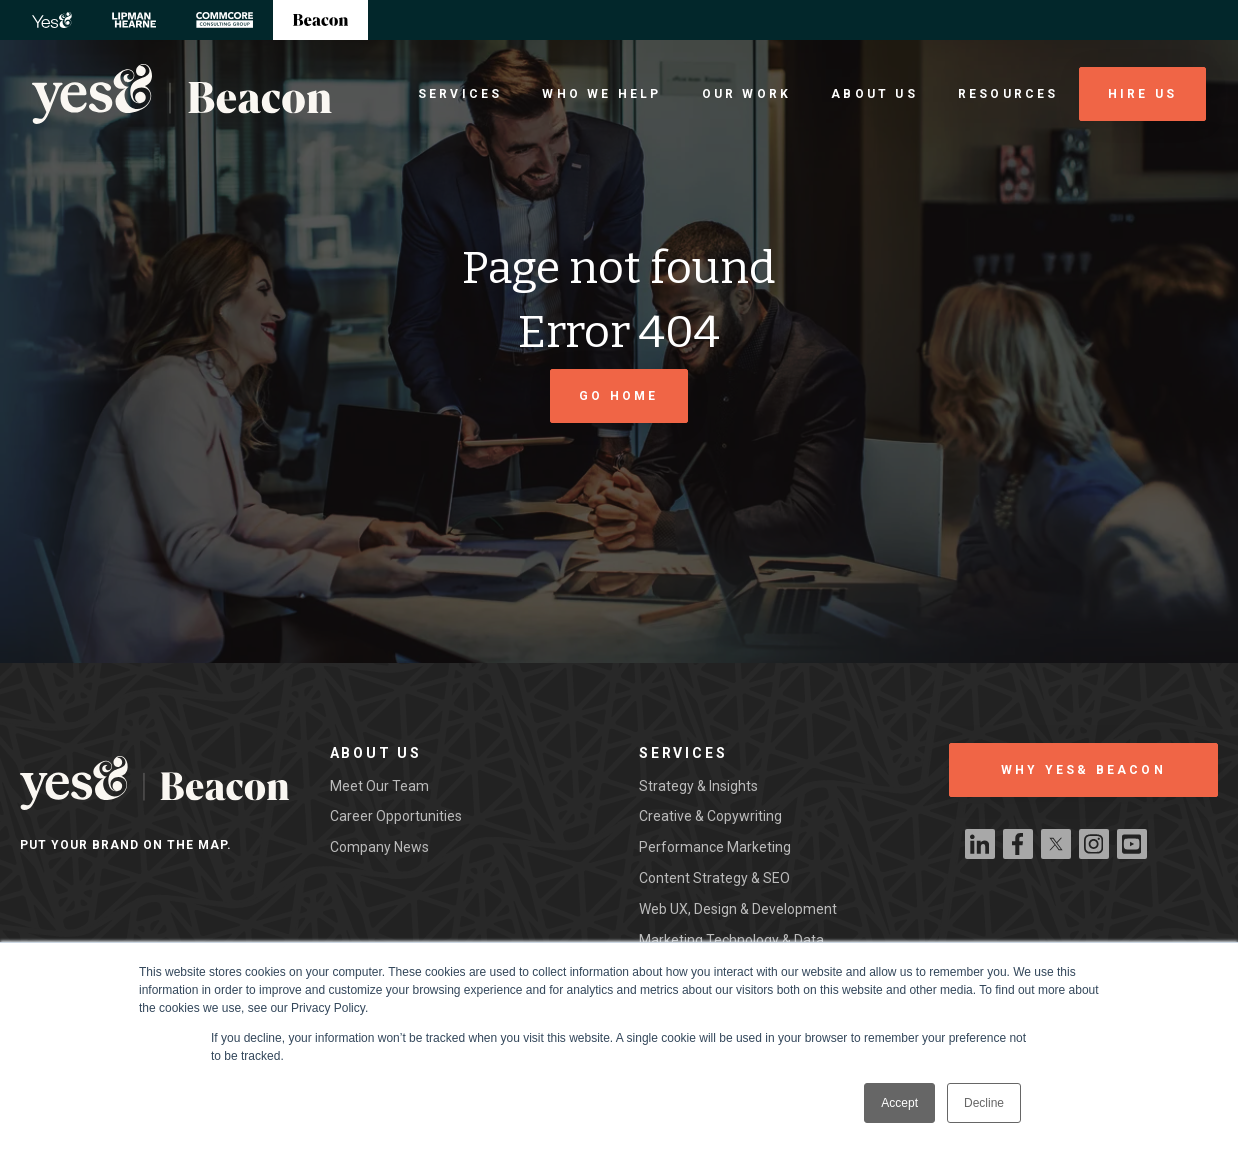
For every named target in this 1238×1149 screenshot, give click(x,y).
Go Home (618, 396)
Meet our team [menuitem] (379, 786)
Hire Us (1142, 94)
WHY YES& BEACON (1083, 770)
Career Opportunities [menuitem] (396, 816)
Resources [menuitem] (1008, 94)
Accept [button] (899, 1103)
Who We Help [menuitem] (601, 94)
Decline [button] (984, 1103)
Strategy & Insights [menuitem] (698, 786)
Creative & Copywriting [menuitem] (710, 816)
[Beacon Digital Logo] (182, 94)
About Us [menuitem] (874, 94)
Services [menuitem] (460, 94)
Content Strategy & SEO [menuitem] (714, 878)
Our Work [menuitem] (747, 94)
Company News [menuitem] (379, 847)
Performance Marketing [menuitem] (715, 847)
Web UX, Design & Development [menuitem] (738, 909)
